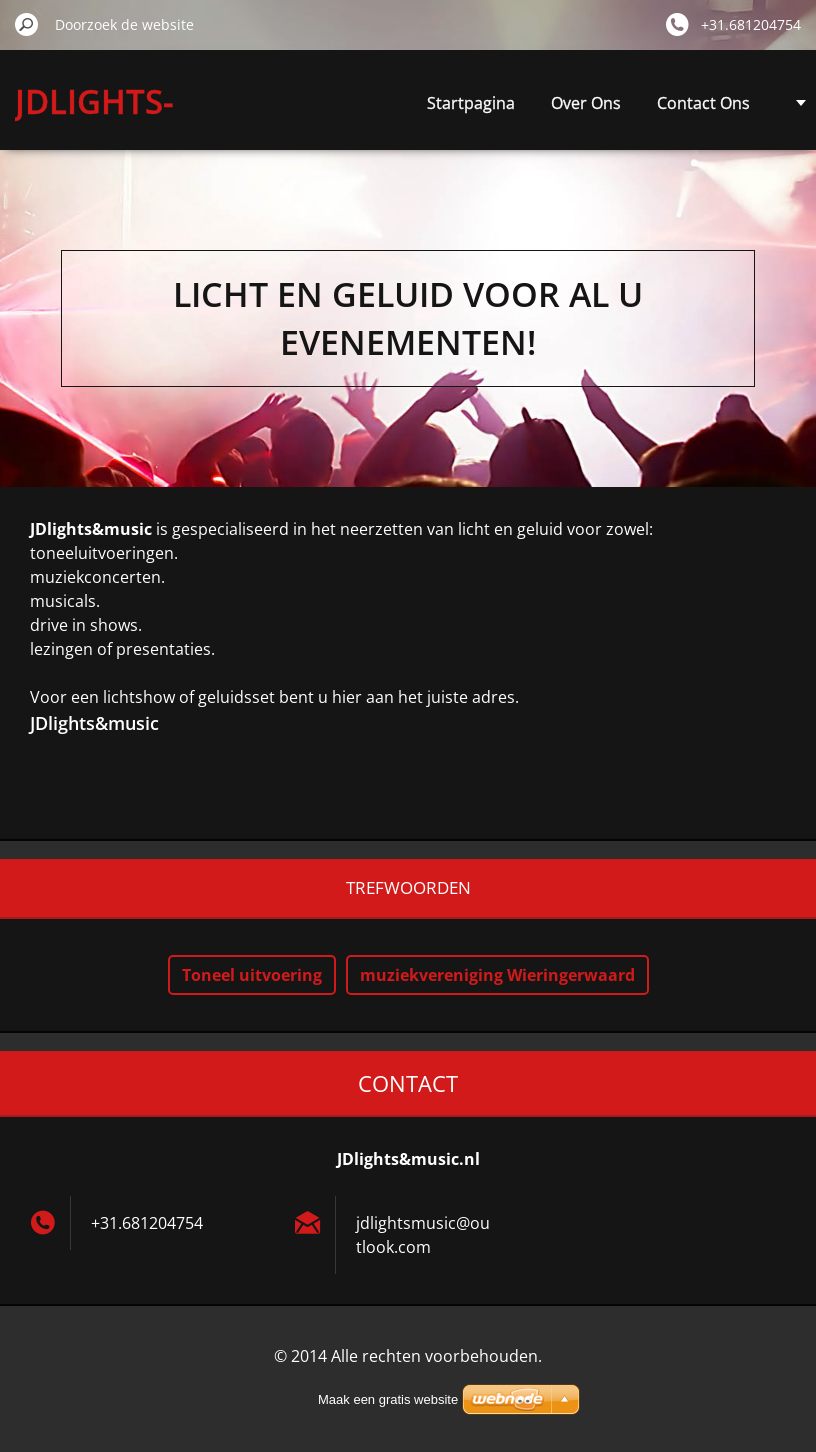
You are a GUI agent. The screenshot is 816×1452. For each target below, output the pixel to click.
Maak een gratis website (388, 1399)
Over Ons (586, 103)
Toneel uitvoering (252, 975)
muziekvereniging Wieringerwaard (497, 975)
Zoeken (27, 24)
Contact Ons (703, 103)
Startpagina (471, 103)
